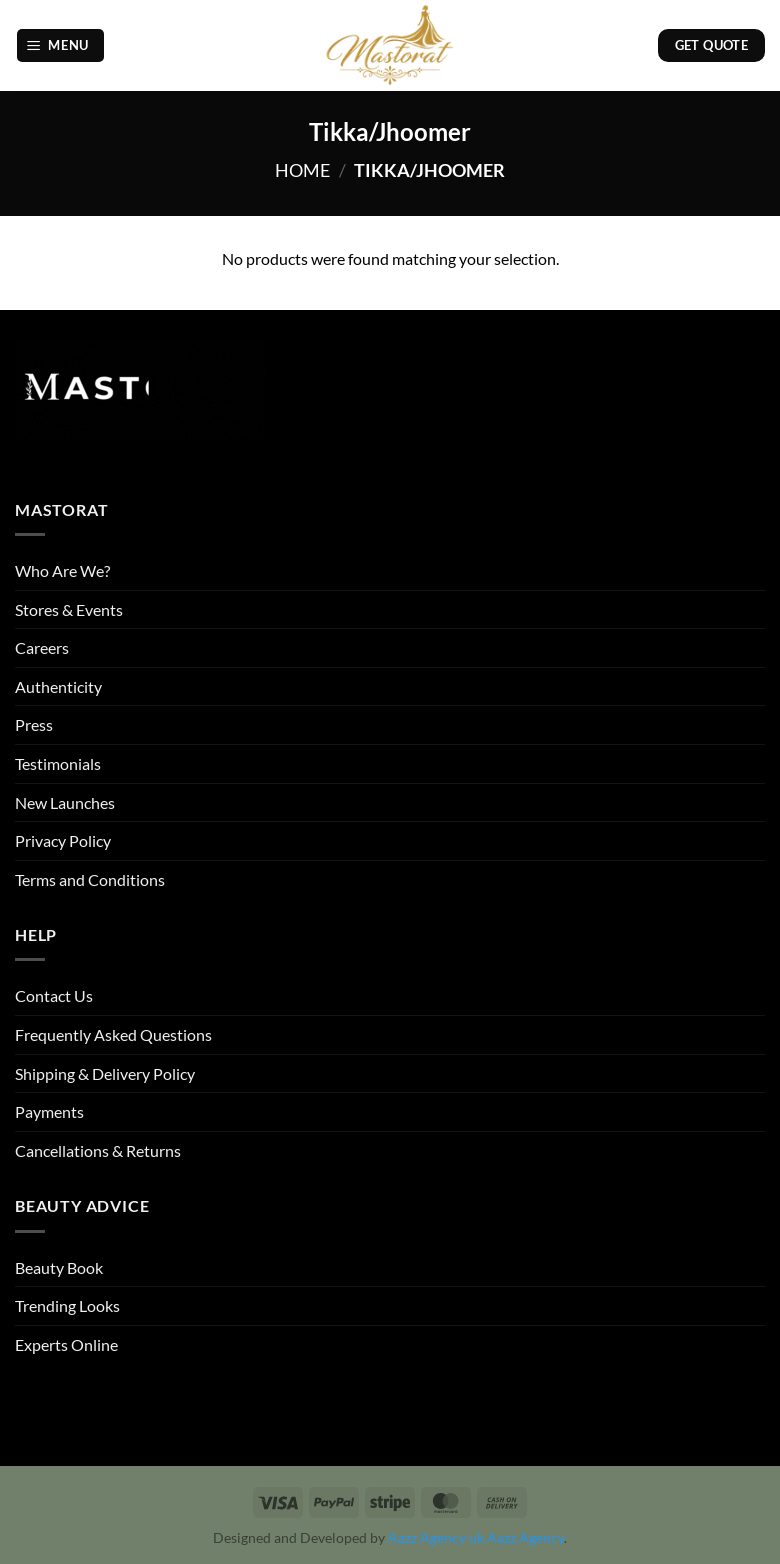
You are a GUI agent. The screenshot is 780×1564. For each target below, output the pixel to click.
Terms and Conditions (90, 879)
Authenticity (58, 686)
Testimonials (58, 763)
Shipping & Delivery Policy (105, 1073)
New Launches (65, 802)
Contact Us (54, 995)
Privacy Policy (63, 840)
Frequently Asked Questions (113, 1034)
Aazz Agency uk (436, 1537)
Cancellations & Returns (98, 1150)
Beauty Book (59, 1267)
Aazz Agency (525, 1537)
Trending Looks (67, 1305)
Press (34, 724)
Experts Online (66, 1344)
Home (302, 170)
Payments (49, 1111)
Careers (42, 647)
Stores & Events (69, 609)
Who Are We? (62, 570)
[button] (61, 45)
